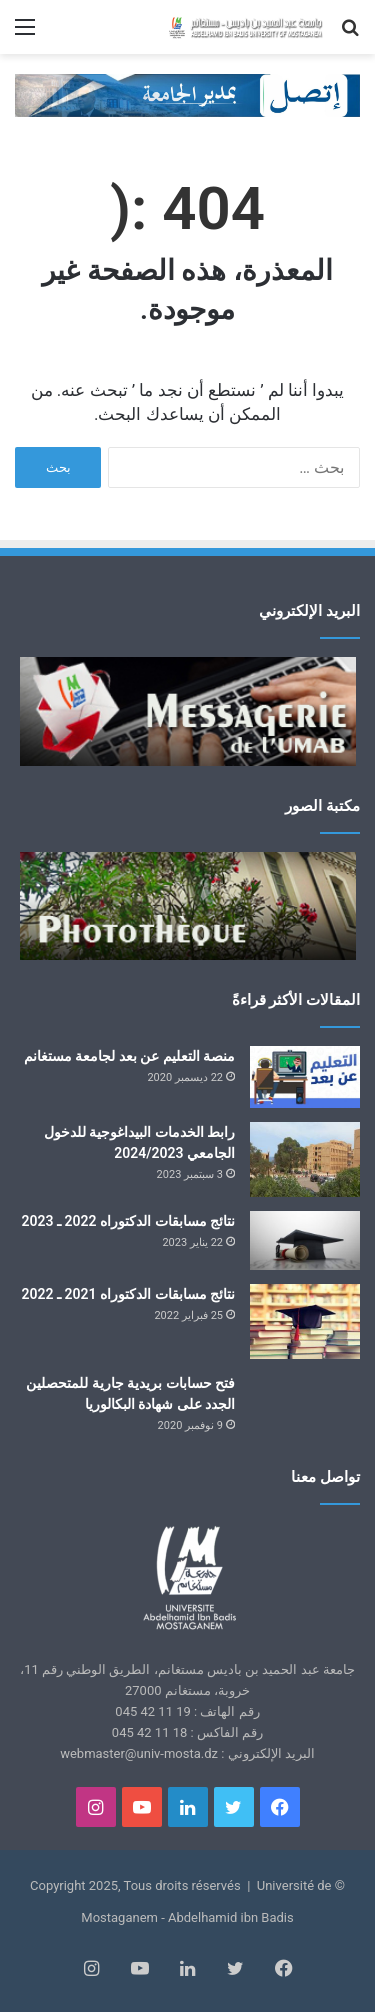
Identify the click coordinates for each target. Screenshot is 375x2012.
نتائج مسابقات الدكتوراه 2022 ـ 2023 (128, 1221)
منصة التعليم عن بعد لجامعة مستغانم (129, 1056)
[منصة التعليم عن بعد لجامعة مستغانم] (305, 1077)
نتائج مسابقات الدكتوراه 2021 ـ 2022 (128, 1294)
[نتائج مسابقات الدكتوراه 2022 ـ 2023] (305, 1240)
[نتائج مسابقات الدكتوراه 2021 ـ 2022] (305, 1321)
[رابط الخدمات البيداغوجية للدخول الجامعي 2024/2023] (305, 1159)
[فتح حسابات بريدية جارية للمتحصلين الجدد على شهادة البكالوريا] (305, 1405)
